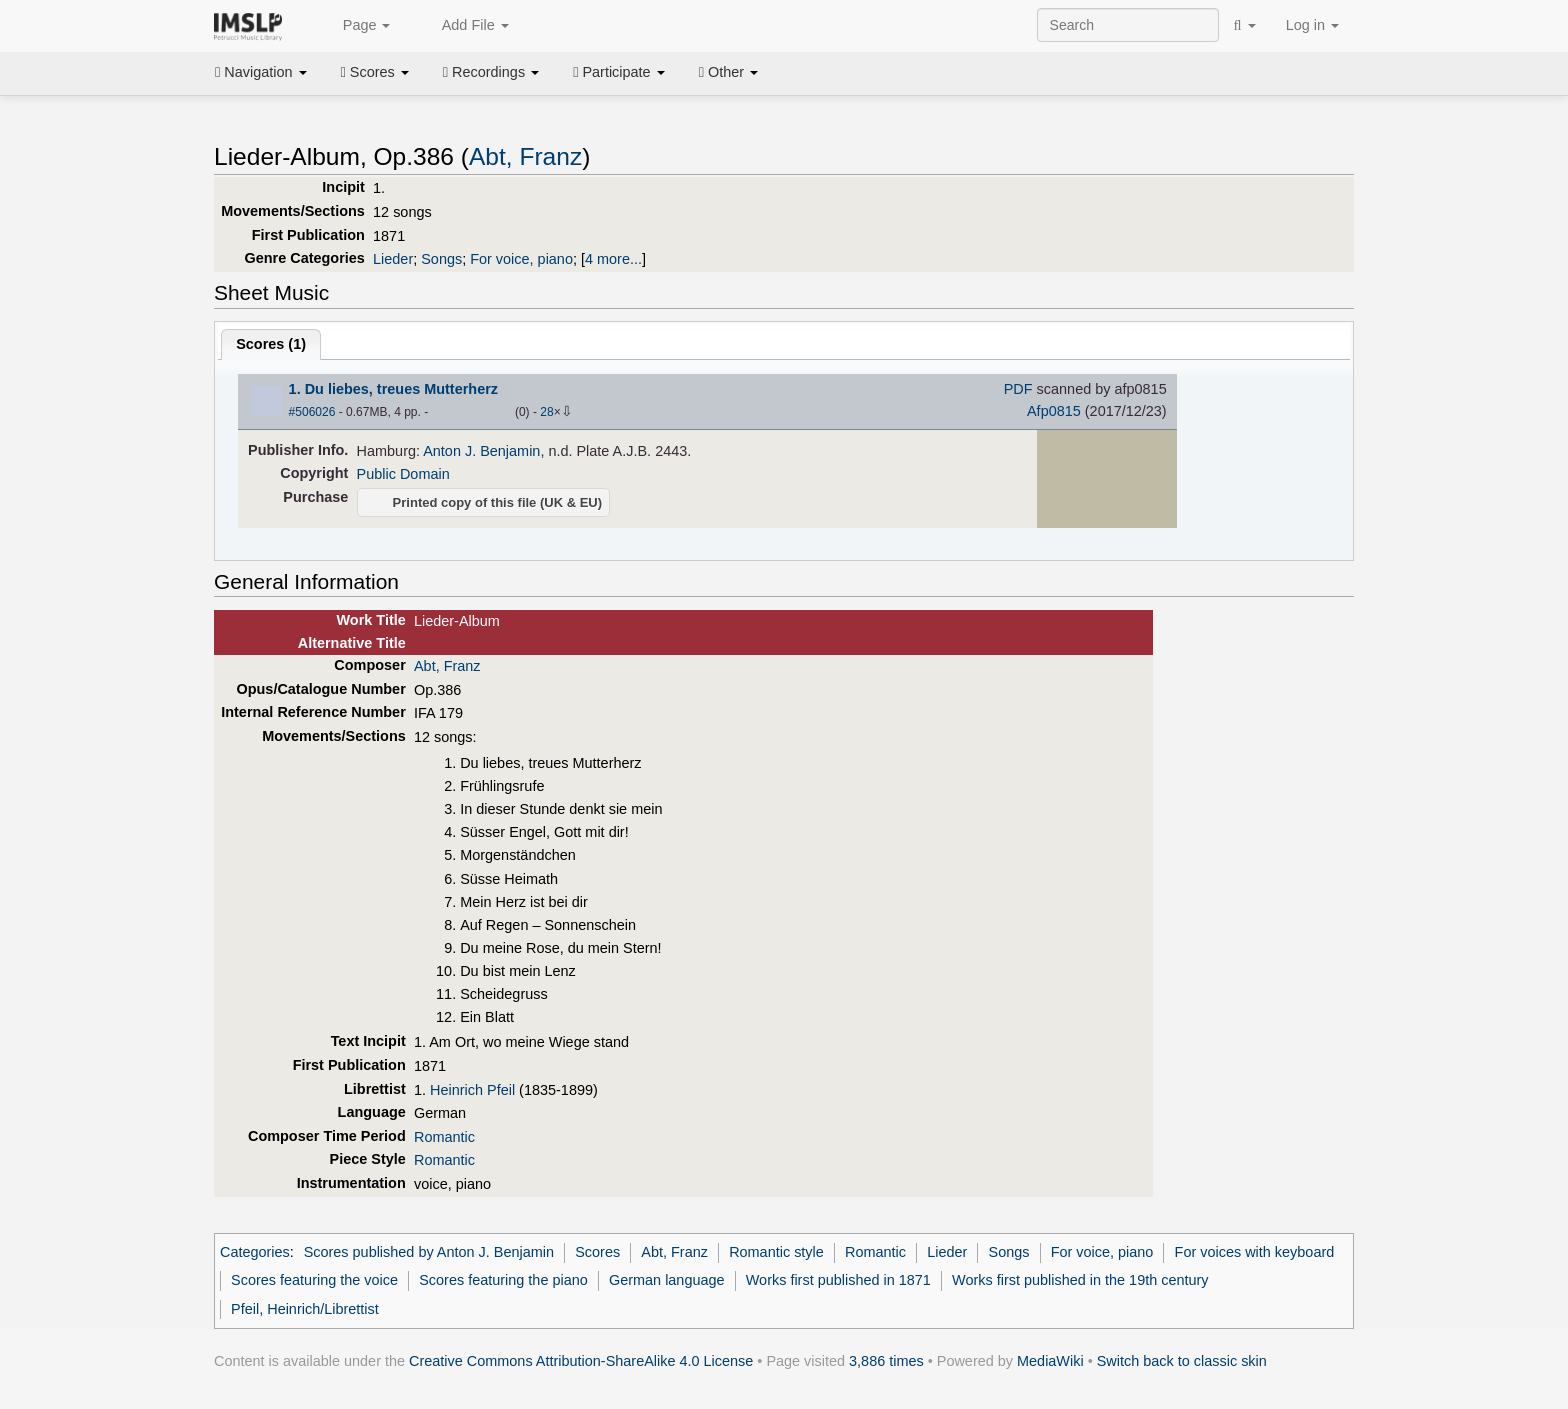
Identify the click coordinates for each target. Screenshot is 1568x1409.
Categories (255, 1252)
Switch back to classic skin (1182, 1361)
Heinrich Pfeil (472, 1090)
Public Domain (403, 474)
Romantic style (776, 1252)
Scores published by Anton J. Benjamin (429, 1252)
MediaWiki (1050, 1361)
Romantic (444, 1137)
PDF (1018, 389)
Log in (1312, 25)
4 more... (613, 259)
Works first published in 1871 (838, 1280)
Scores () (271, 344)
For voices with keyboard (1255, 1252)
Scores (375, 72)
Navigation (261, 72)
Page (356, 26)
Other (728, 72)
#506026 (312, 412)
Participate (619, 72)
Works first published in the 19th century (1080, 1280)
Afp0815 (1054, 411)
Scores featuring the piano (503, 1280)
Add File (464, 26)
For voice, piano (521, 259)
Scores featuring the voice (314, 1280)
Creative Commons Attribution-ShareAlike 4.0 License (581, 1361)
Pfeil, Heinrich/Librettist (305, 1309)
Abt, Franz (525, 156)
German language (667, 1280)
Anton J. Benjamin (481, 451)
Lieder (393, 259)
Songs (441, 259)
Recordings (491, 72)
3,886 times (886, 1361)
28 (546, 412)
